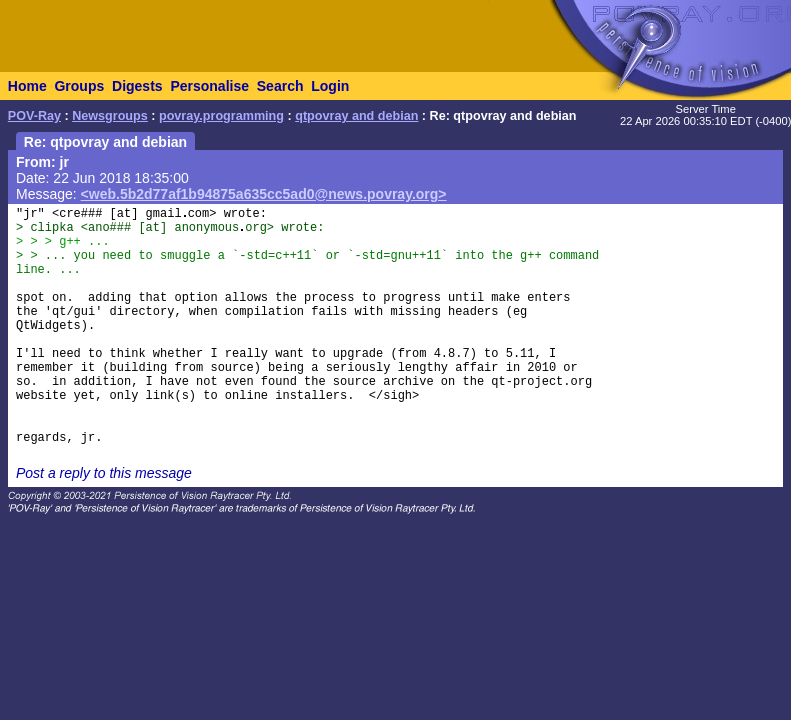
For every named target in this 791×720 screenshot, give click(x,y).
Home (27, 86)
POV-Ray (34, 116)
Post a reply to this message (104, 473)
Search (280, 86)
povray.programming (221, 116)
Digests (137, 86)
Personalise (209, 86)
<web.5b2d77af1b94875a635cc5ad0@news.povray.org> (264, 194)
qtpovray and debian (356, 116)
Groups (79, 86)
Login (330, 86)
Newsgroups (110, 116)
